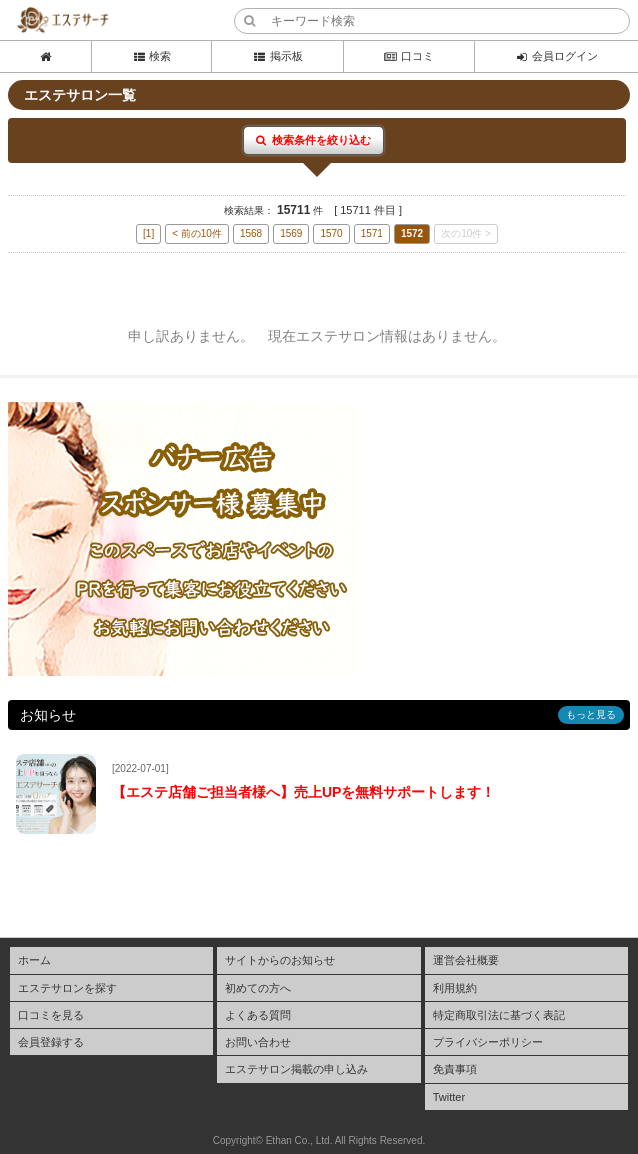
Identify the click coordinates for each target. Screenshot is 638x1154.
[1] (148, 233)
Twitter (449, 1097)
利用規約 (455, 988)
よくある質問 (258, 1015)
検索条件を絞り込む (313, 140)
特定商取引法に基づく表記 (499, 1015)
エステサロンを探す (67, 988)
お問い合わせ (258, 1042)
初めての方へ (258, 988)
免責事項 (455, 1069)
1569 (291, 233)
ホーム (34, 960)
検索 (151, 56)
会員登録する (51, 1042)
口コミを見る (51, 1015)
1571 (372, 233)
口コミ (409, 56)
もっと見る (591, 714)
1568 (251, 233)
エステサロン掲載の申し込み (296, 1069)
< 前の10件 (197, 233)
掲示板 (277, 56)
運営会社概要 (466, 960)
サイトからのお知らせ (280, 960)
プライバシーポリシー (488, 1042)
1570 (331, 233)
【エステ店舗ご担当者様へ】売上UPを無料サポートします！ (303, 792)
